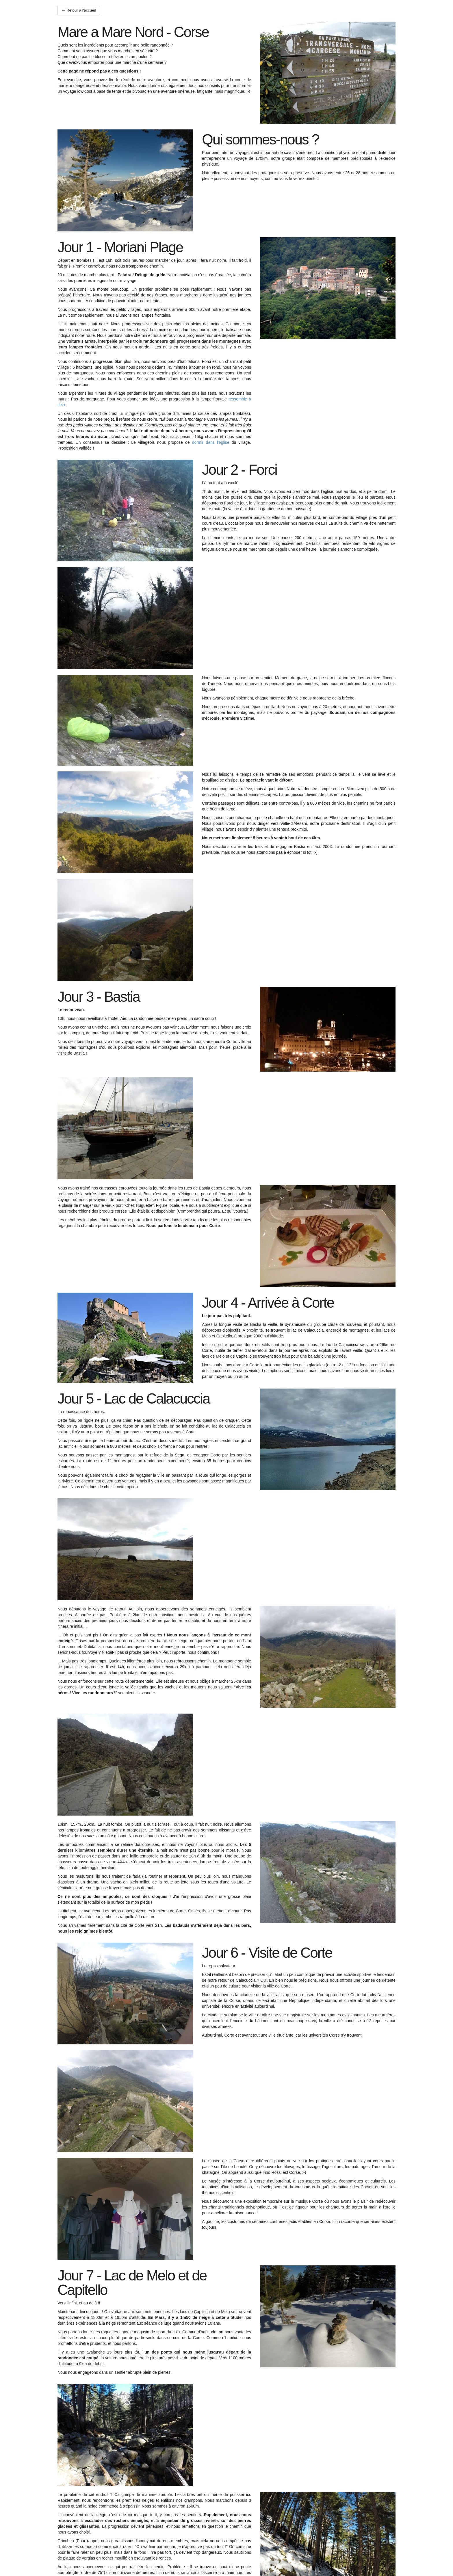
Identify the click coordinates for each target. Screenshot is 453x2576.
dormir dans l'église (210, 442)
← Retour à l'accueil (79, 10)
